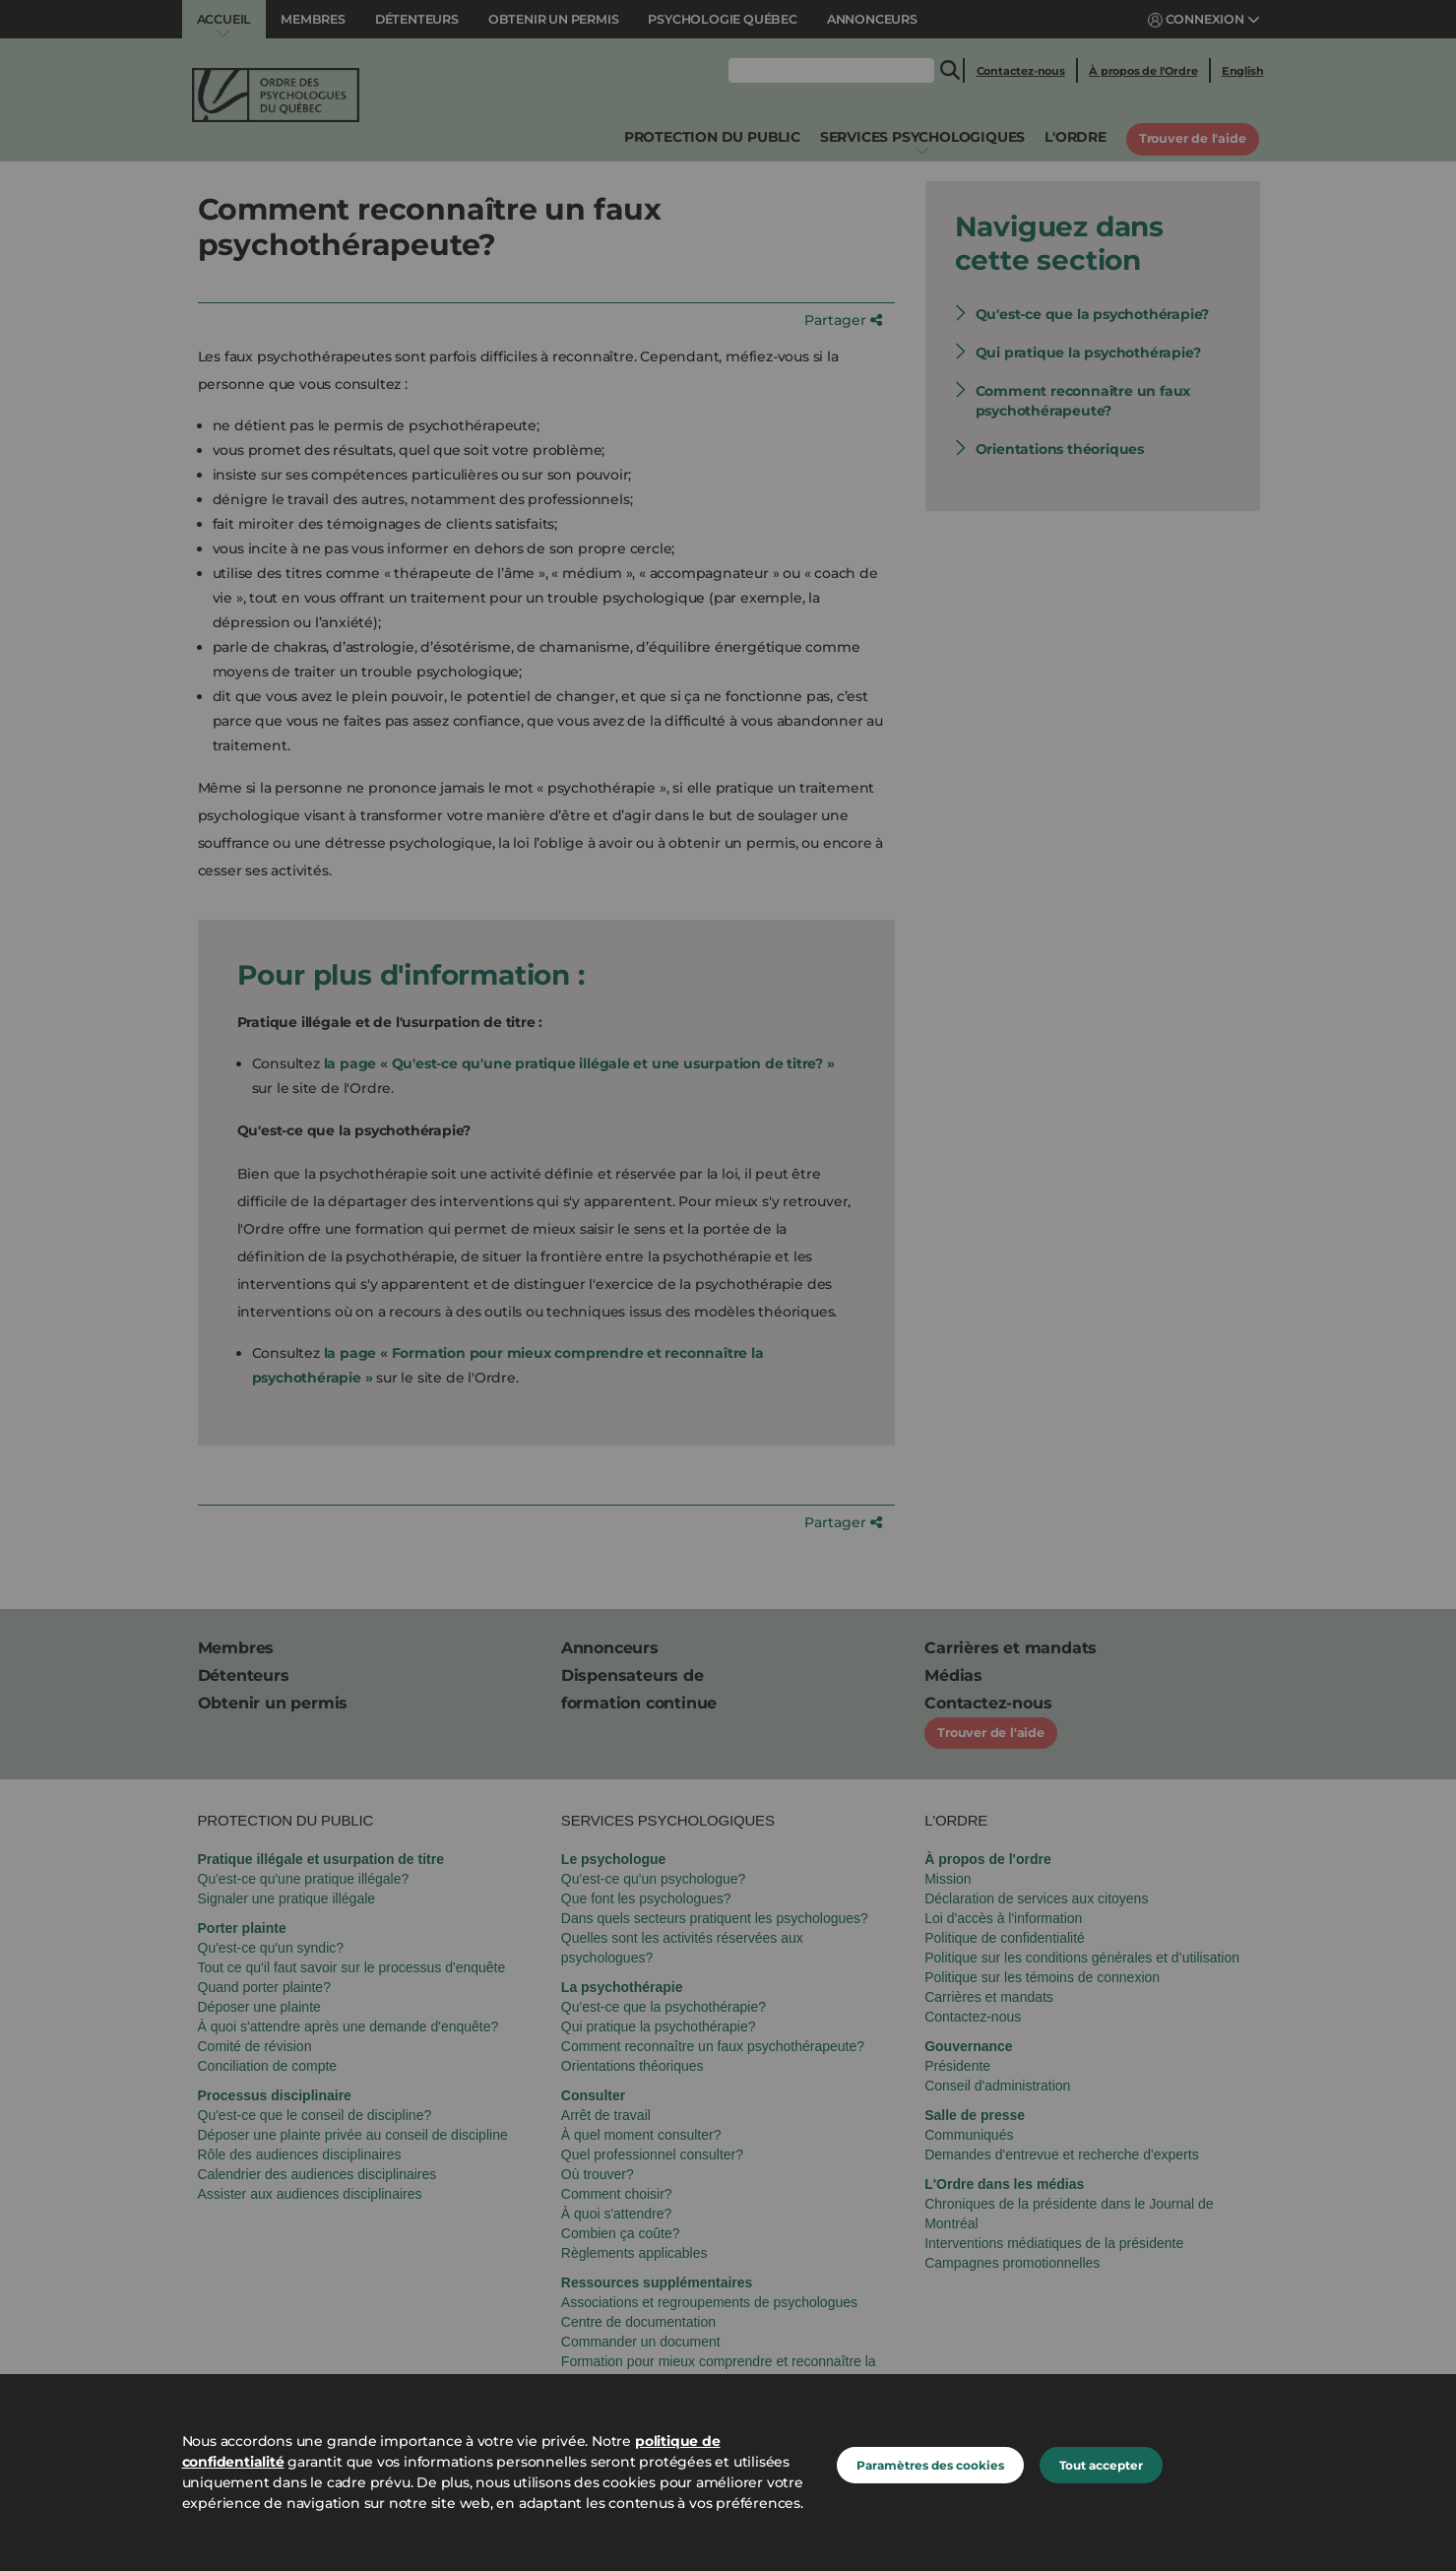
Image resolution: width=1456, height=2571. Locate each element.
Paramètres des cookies (930, 2465)
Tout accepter (1101, 2465)
